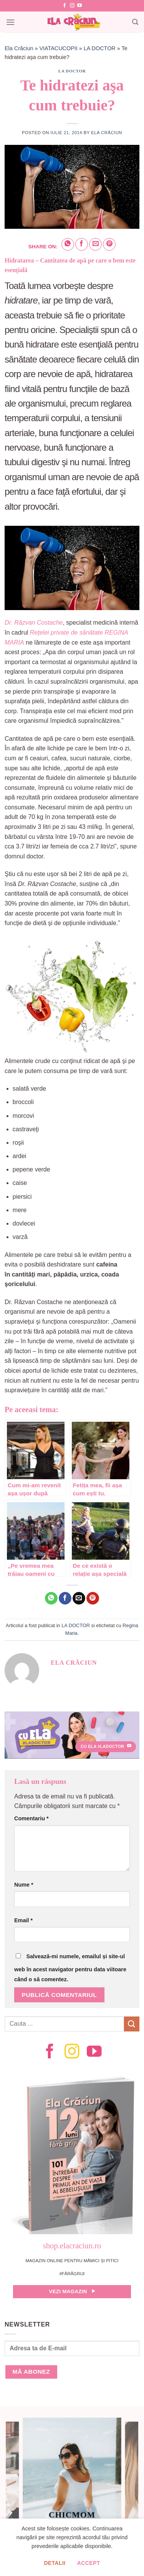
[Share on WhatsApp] (67, 244)
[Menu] (10, 22)
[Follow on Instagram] (72, 5)
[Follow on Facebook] (64, 5)
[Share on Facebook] (81, 244)
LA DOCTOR (100, 48)
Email (23, 1920)
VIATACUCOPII (58, 48)
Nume (23, 1885)
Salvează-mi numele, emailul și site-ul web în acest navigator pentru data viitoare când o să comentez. (70, 1967)
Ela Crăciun (19, 48)
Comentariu (31, 1818)
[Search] (135, 22)
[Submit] (131, 2023)
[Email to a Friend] (95, 244)
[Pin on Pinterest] (109, 244)
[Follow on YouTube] (79, 5)
